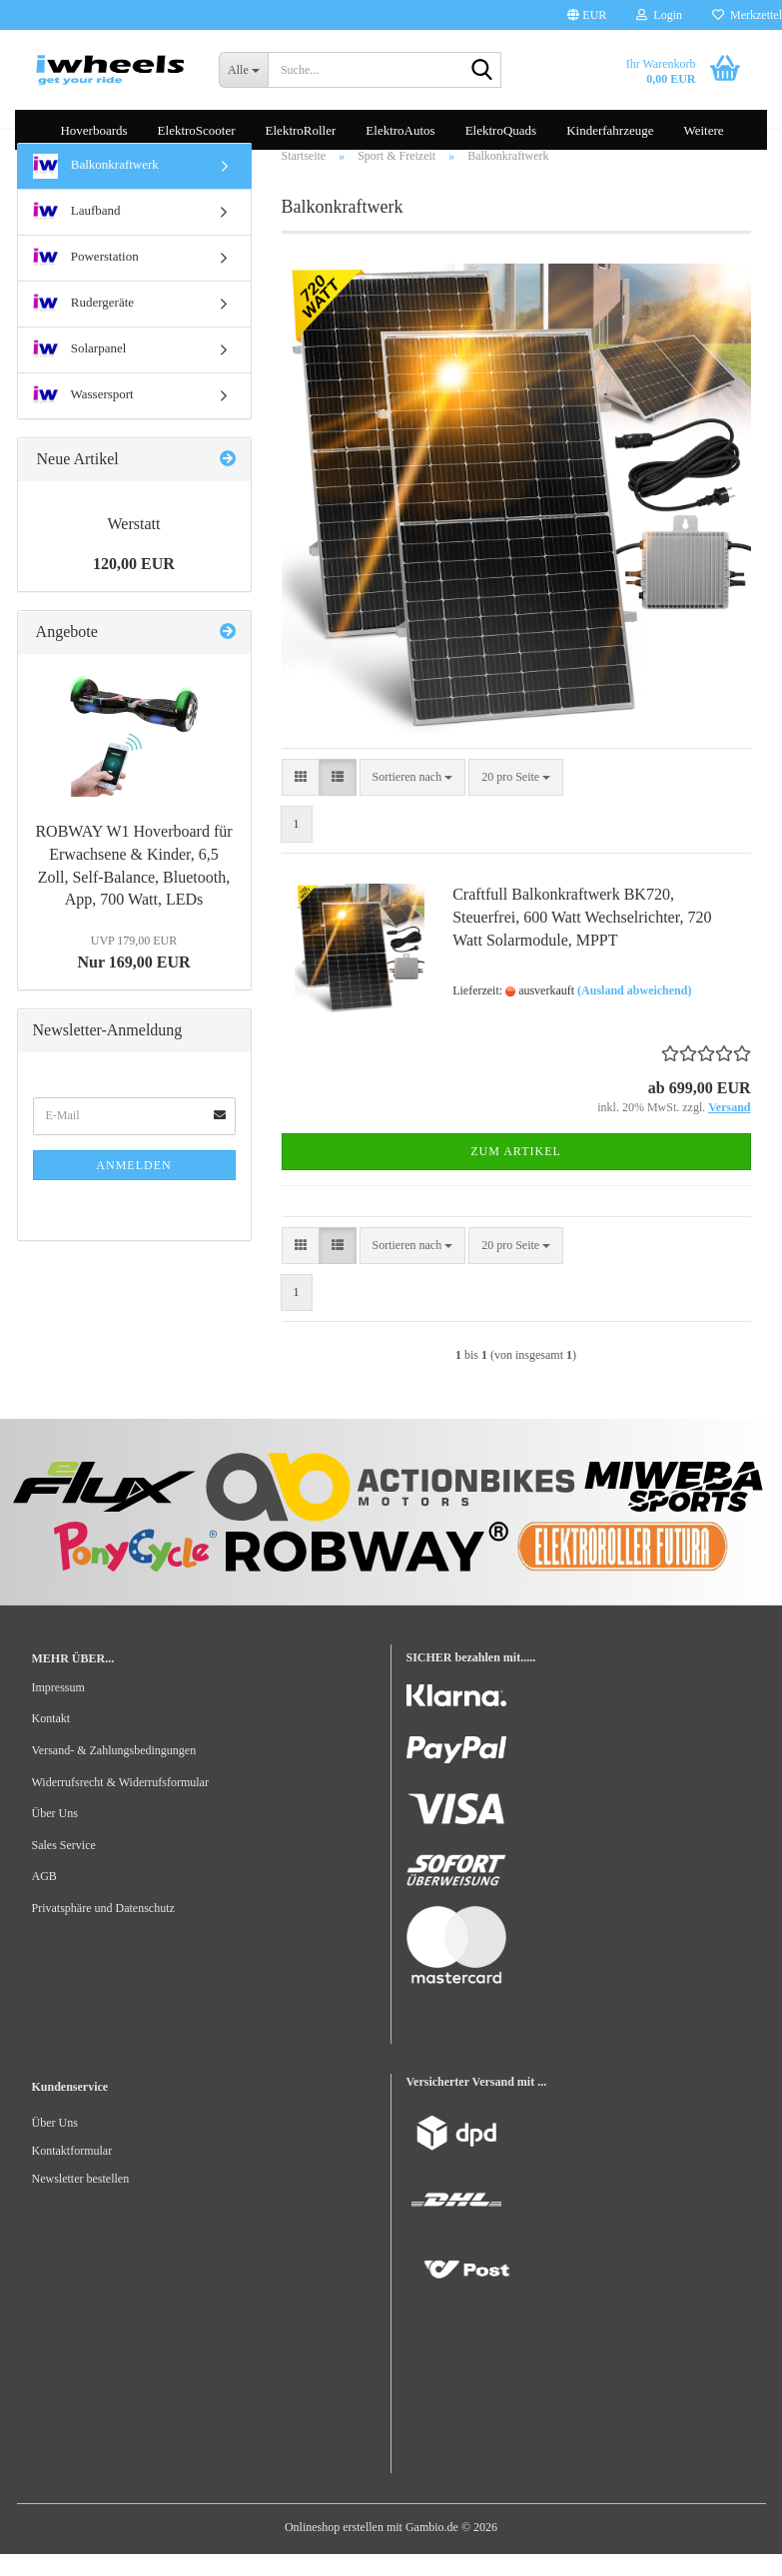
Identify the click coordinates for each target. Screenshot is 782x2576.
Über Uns (55, 1835)
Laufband (77, 234)
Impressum (58, 1709)
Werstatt (134, 545)
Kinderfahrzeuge (609, 130)
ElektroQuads (500, 130)
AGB (44, 1898)
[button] (586, 15)
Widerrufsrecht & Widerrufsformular (120, 1804)
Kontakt (51, 1740)
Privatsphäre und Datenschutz (103, 1930)
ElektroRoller (301, 130)
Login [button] (659, 15)
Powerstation (86, 280)
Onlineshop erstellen (334, 2549)
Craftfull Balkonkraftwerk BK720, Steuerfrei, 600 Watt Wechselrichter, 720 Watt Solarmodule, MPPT (581, 940)
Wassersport (83, 417)
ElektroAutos (400, 130)
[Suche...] (243, 70)
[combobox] (413, 799)
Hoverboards (93, 130)
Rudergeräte (84, 326)
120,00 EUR (134, 585)
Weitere (703, 130)
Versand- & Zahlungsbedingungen (114, 1772)
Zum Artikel (515, 1173)
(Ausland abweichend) (634, 1012)
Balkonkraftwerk (96, 188)
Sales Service (64, 1867)
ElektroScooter (197, 130)
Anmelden (133, 1187)
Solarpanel (80, 371)
